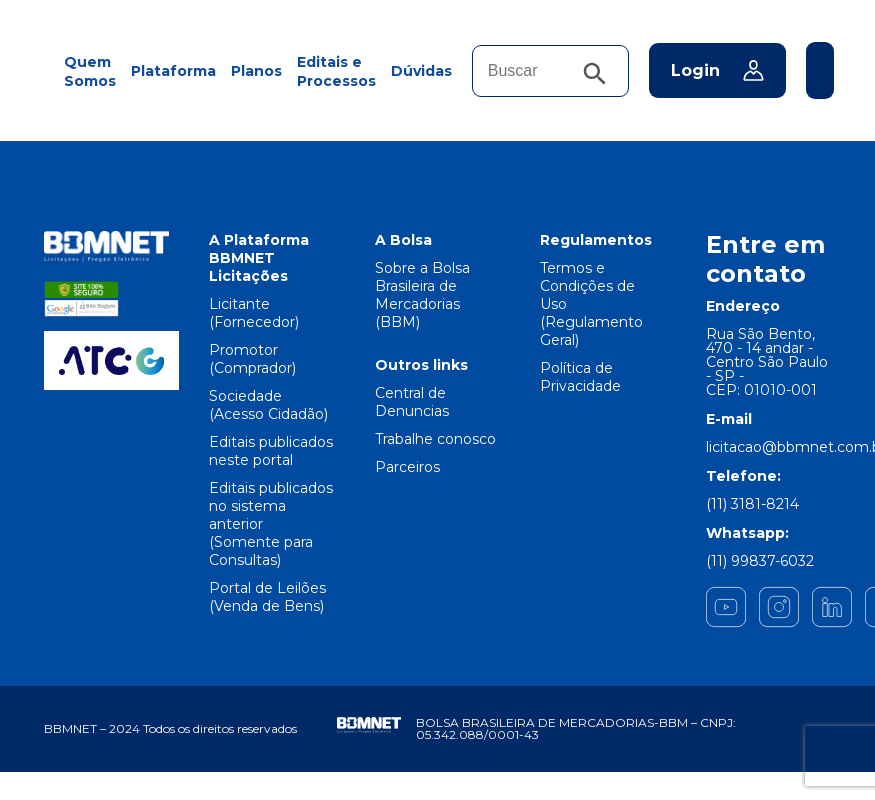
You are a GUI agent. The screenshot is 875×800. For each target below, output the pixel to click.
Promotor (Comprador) (252, 359)
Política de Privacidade (580, 377)
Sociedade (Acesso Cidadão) (268, 405)
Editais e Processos (336, 71)
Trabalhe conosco (435, 439)
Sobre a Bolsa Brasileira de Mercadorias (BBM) (422, 295)
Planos (256, 71)
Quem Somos (90, 71)
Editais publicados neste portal (271, 451)
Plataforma (173, 71)
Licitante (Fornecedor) (254, 313)
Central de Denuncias (412, 402)
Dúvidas (421, 71)
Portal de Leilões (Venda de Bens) (267, 597)
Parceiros (407, 467)
